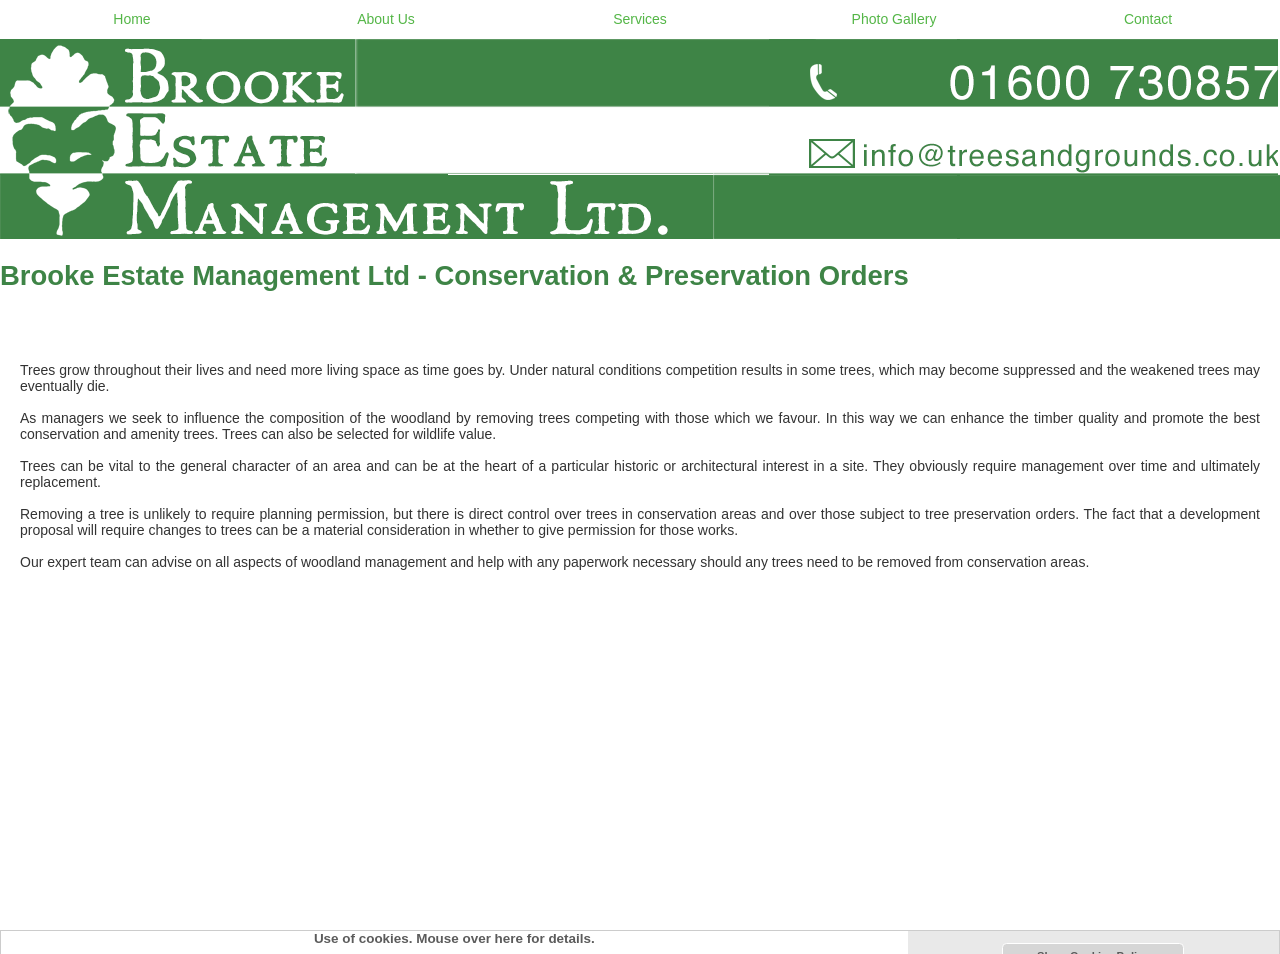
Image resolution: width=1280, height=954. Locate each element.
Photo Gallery (894, 19)
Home (131, 19)
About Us (386, 19)
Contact (1148, 19)
